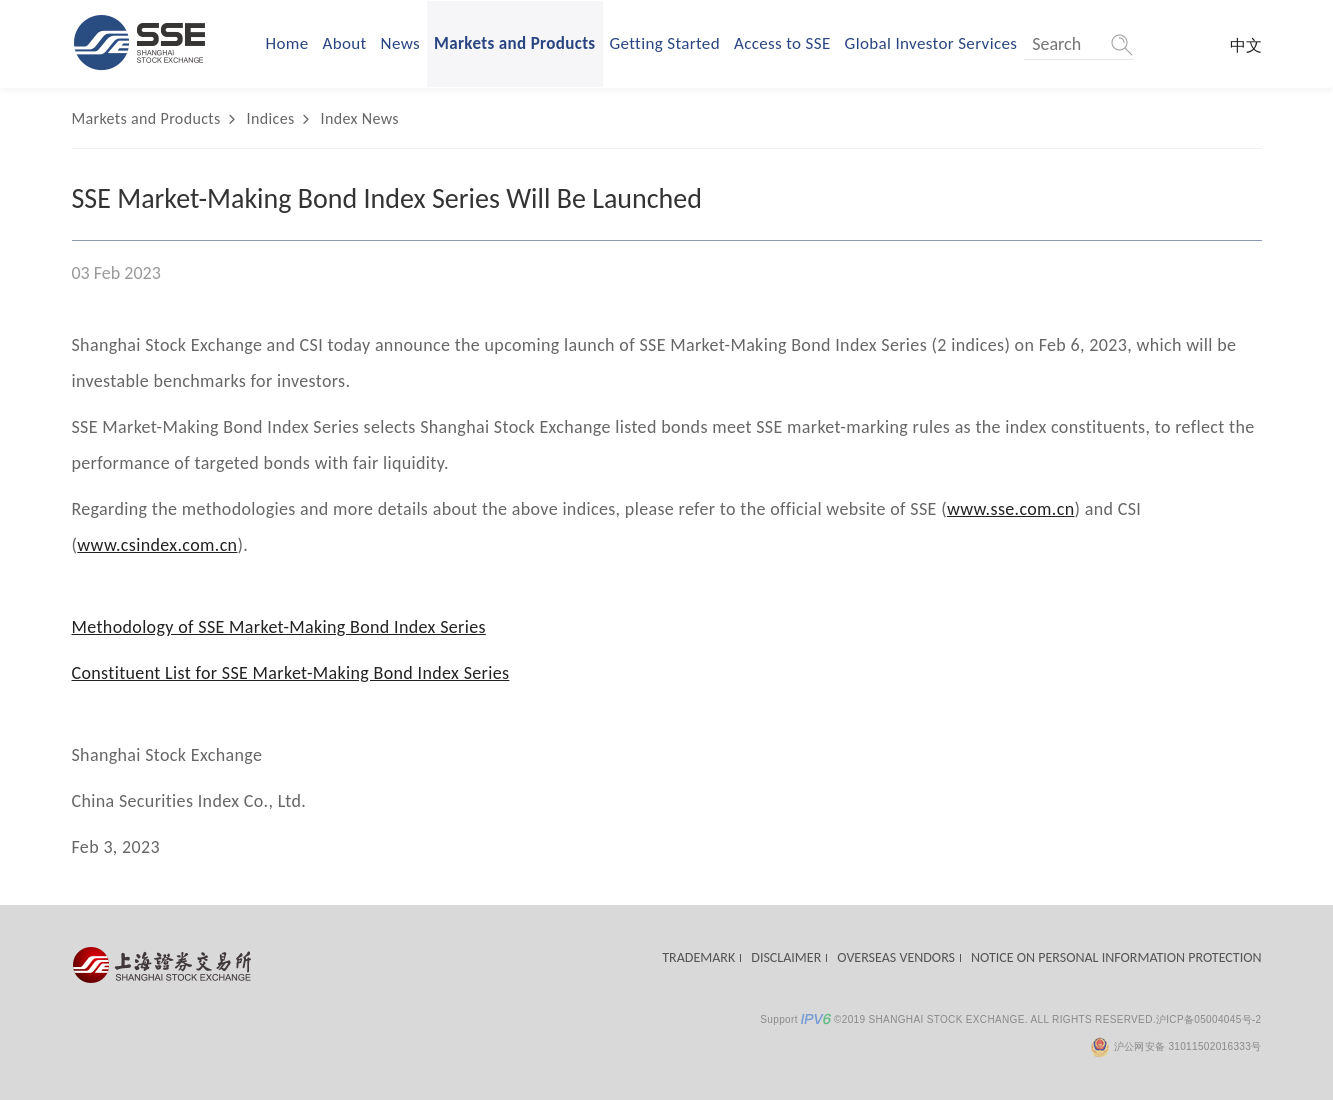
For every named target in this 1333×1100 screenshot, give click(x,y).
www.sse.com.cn (1011, 509)
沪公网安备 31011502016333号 (1175, 1046)
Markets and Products (515, 43)
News (400, 43)
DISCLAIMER (786, 957)
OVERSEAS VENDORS (896, 957)
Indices (271, 118)
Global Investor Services (931, 43)
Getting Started (665, 43)
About (345, 43)
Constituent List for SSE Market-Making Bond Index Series (291, 673)
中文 (1246, 45)
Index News (360, 118)
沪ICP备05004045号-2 (1209, 1019)
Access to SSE (782, 43)
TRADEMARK (698, 957)
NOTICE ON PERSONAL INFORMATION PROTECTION (1116, 957)
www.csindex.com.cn (157, 545)
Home (287, 43)
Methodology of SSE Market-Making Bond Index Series (279, 627)
